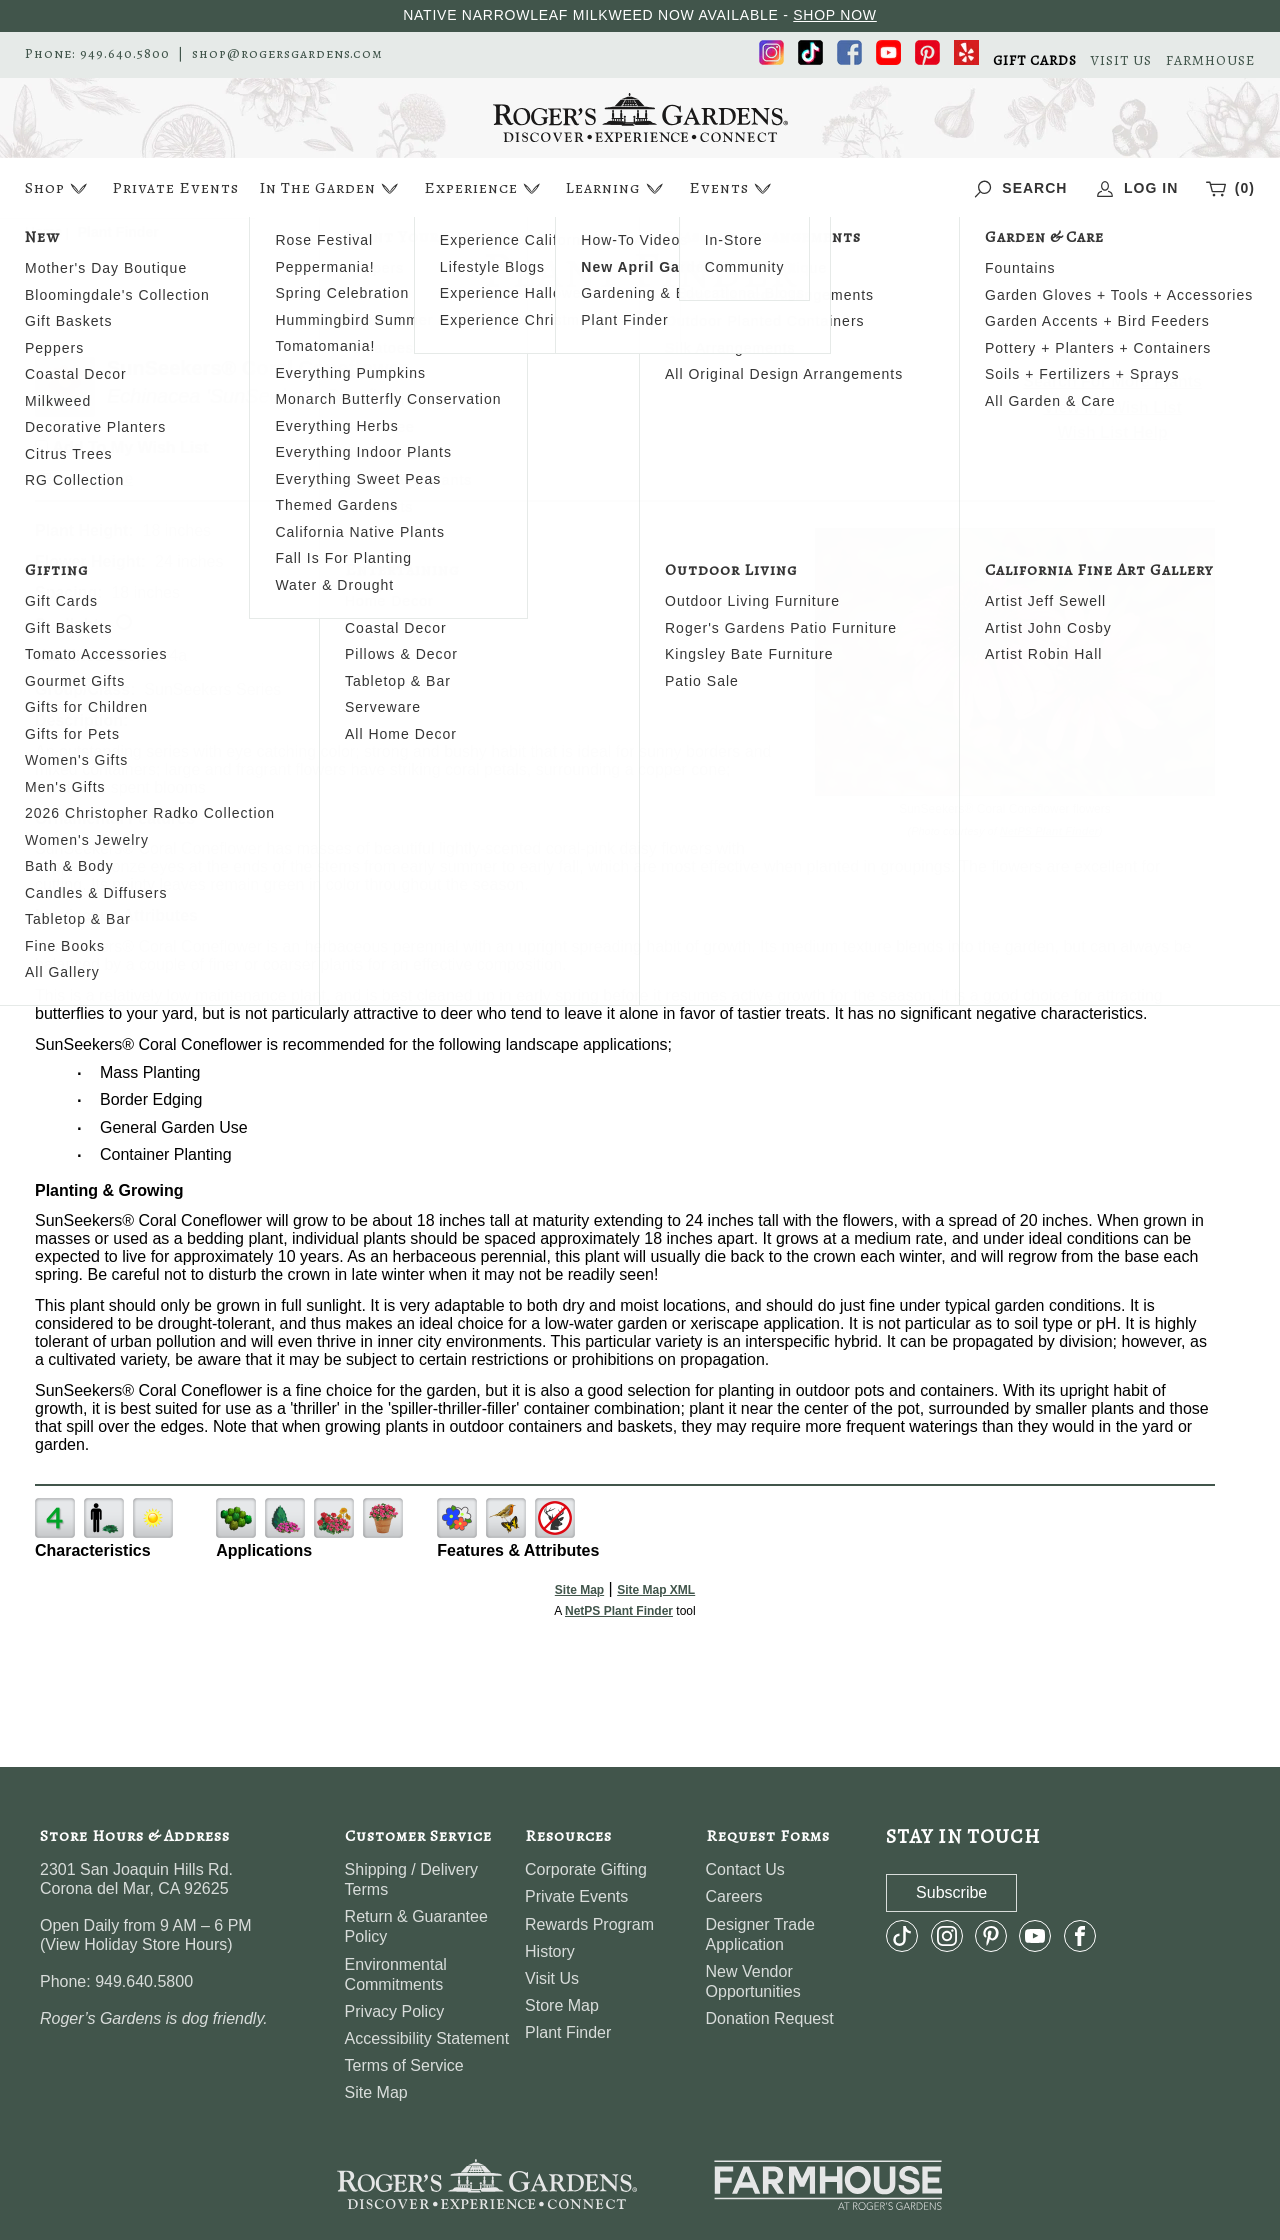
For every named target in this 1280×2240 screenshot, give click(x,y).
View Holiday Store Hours (136, 1944)
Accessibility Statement (427, 2038)
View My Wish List (1113, 407)
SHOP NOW (835, 15)
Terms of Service (404, 2065)
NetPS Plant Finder (1049, 831)
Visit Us (552, 1978)
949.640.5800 (125, 54)
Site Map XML (656, 1590)
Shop (58, 188)
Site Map (579, 1590)
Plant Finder (568, 2032)
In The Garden (331, 188)
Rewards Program (589, 1924)
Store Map (562, 2005)
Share (111, 478)
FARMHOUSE (1210, 61)
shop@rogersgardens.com (287, 54)
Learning (616, 188)
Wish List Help (1113, 432)
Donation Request (770, 2018)
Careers (734, 1896)
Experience (484, 188)
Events (732, 188)
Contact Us (745, 1869)
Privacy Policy (395, 2011)
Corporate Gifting (586, 1869)
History (550, 1951)
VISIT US (1121, 61)
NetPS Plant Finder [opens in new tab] (619, 1611)
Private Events (175, 188)
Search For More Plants (1112, 381)
